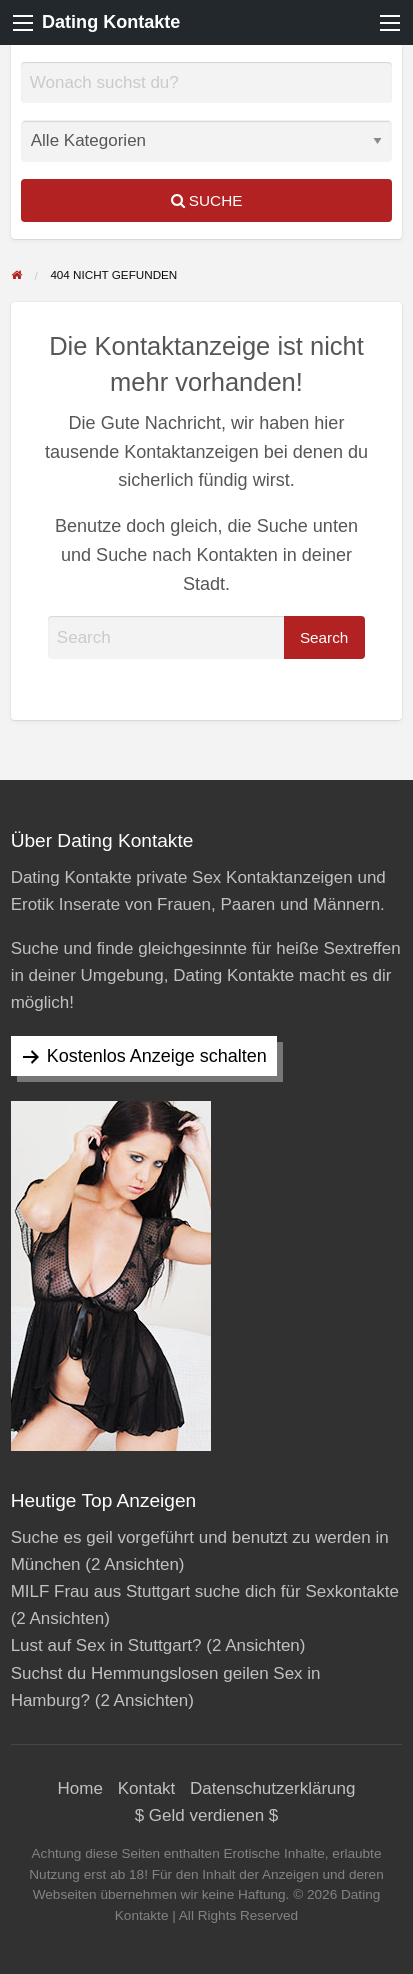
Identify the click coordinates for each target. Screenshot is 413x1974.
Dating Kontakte (111, 22)
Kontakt (147, 1788)
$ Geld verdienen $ (207, 1815)
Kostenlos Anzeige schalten (157, 1056)
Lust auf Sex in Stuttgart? (106, 1645)
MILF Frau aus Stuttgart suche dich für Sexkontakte (205, 1591)
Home (80, 1788)
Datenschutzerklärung (272, 1788)
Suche (207, 200)
